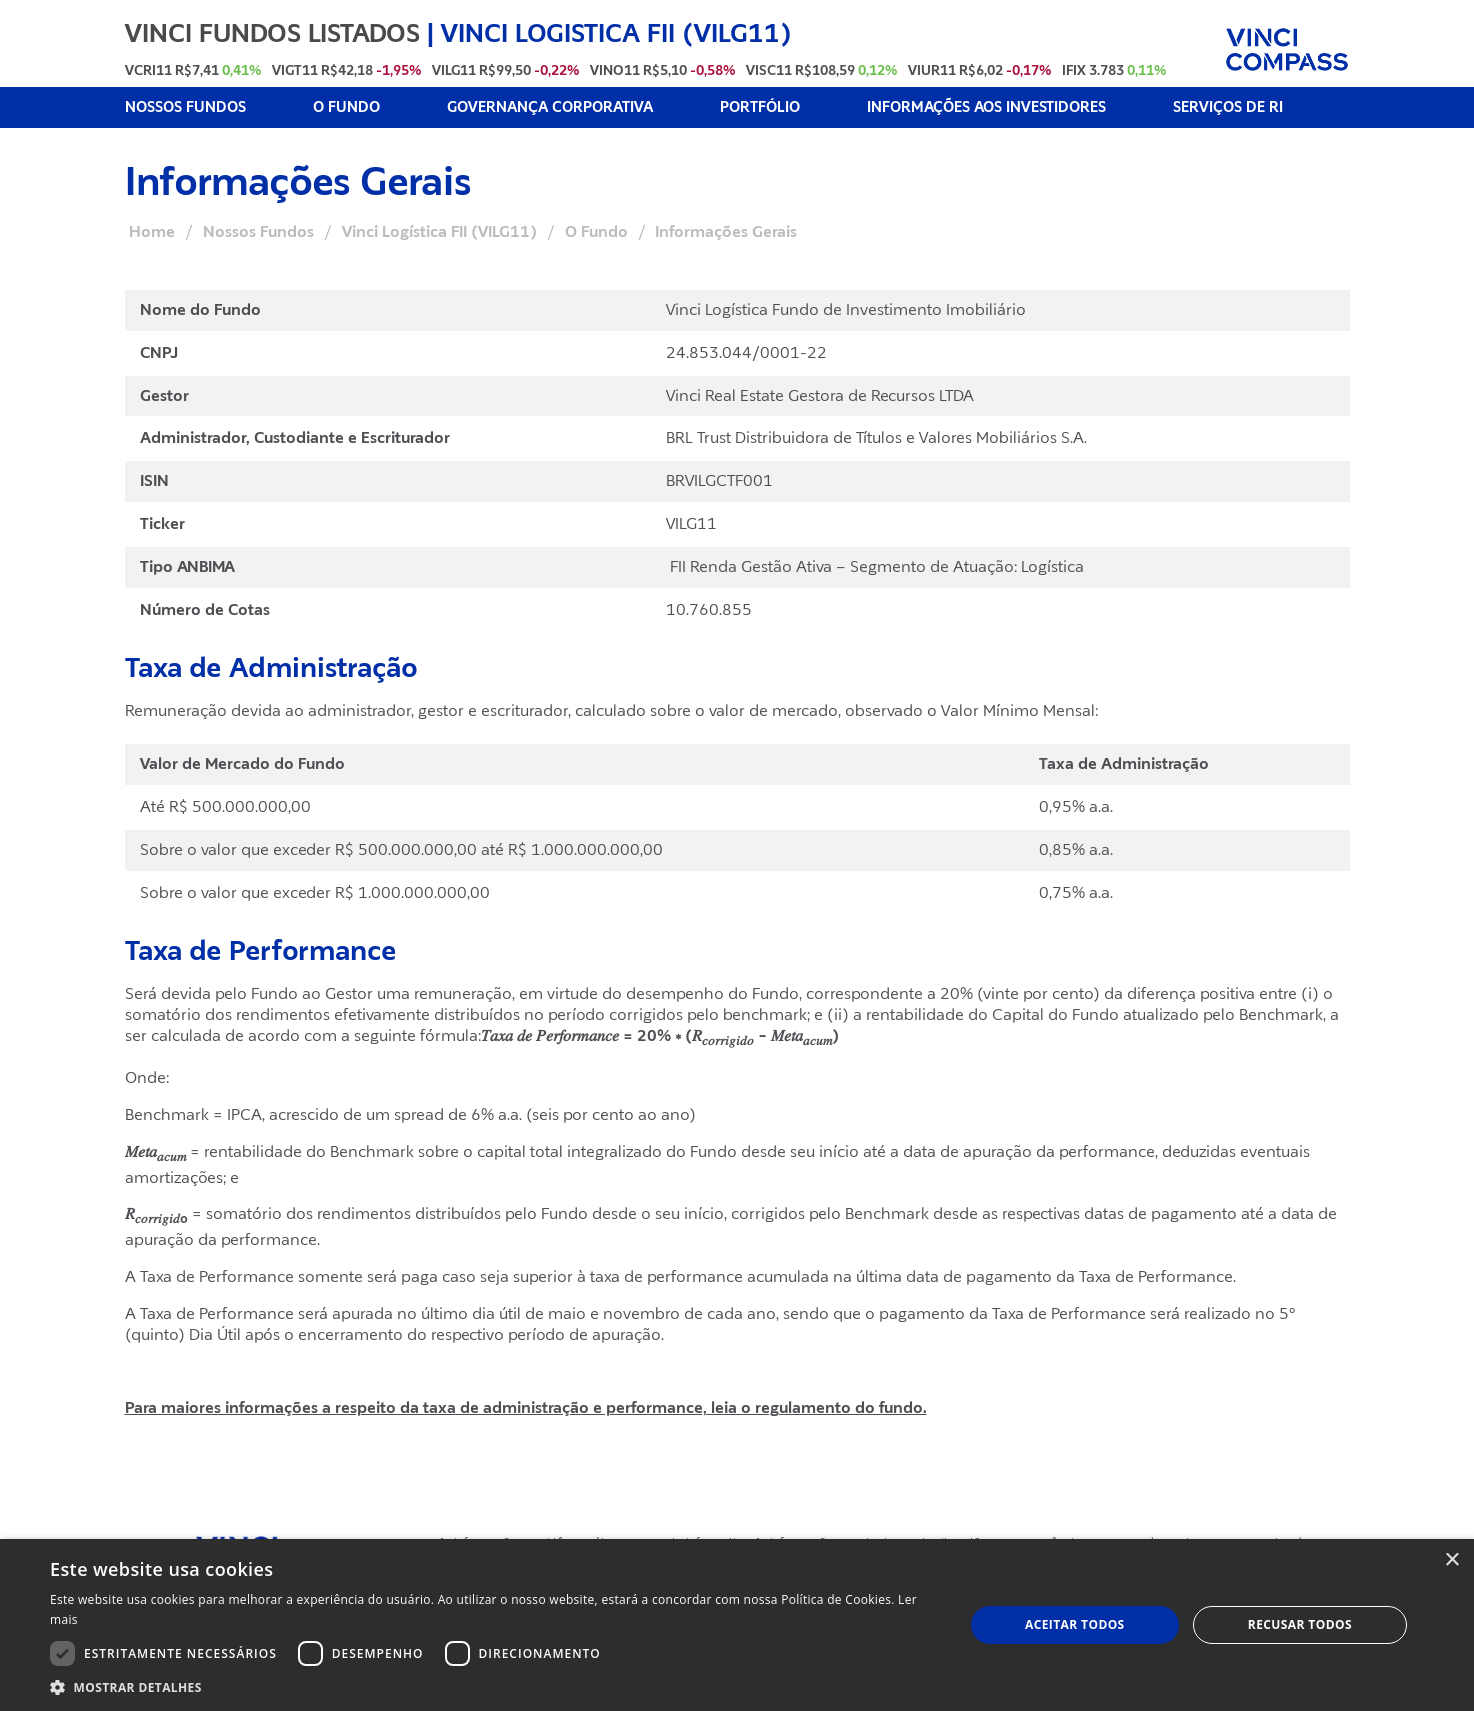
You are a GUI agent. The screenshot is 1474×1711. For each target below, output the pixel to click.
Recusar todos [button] (1300, 1624)
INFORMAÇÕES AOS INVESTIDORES (986, 107)
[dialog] (737, 1625)
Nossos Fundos (258, 232)
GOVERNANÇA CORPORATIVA (550, 107)
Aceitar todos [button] (1075, 1624)
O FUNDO (346, 107)
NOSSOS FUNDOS (185, 107)
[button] (493, 1686)
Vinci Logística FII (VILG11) (439, 232)
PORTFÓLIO (760, 107)
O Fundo (596, 232)
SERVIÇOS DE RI (1228, 107)
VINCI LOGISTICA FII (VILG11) (616, 33)
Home (152, 232)
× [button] (1451, 1560)
